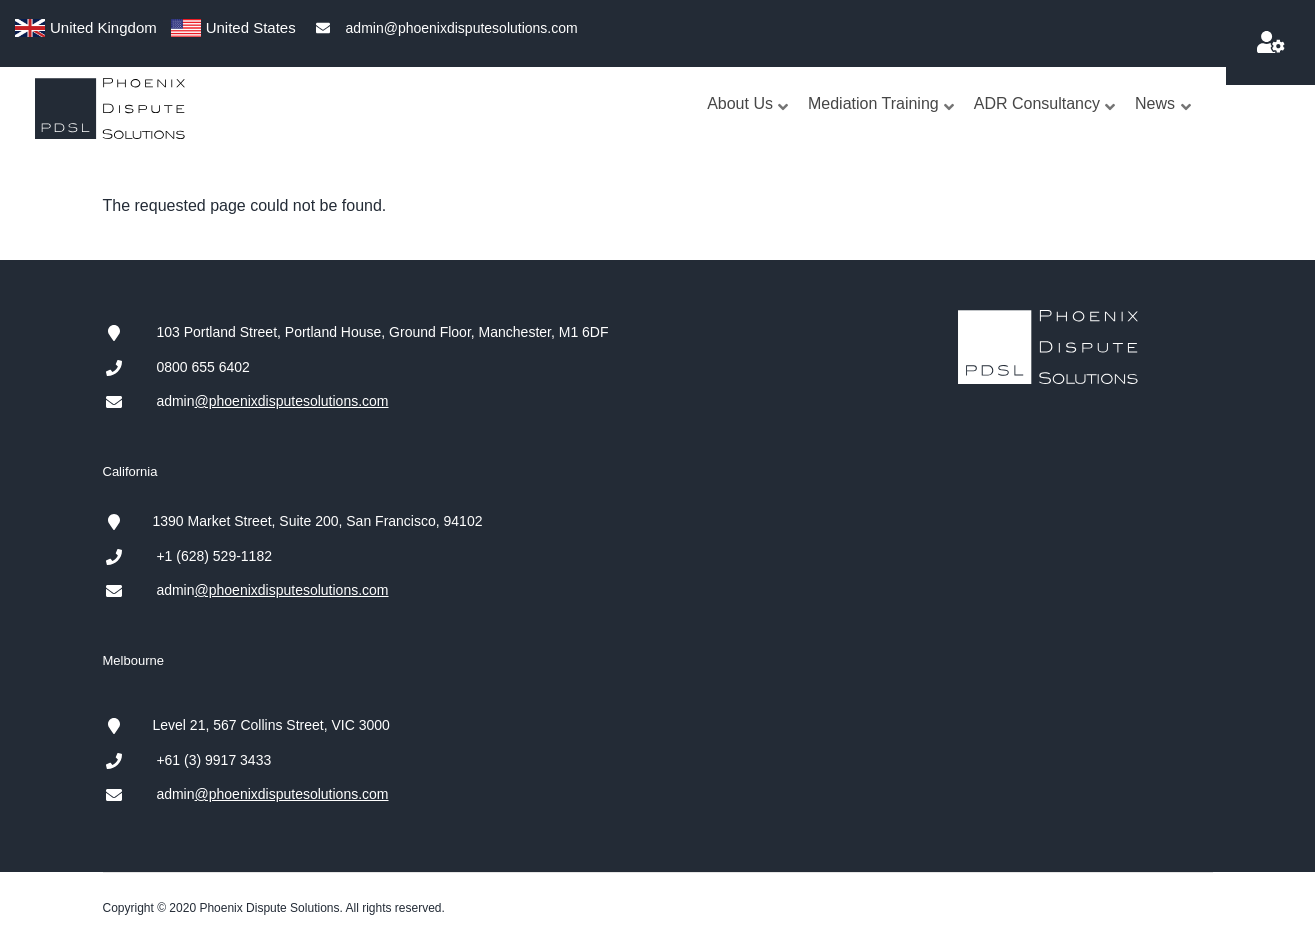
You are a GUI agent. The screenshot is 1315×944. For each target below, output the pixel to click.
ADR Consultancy (1045, 123)
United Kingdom (103, 27)
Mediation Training (882, 123)
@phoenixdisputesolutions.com (292, 401)
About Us (748, 123)
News (1163, 123)
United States (251, 27)
